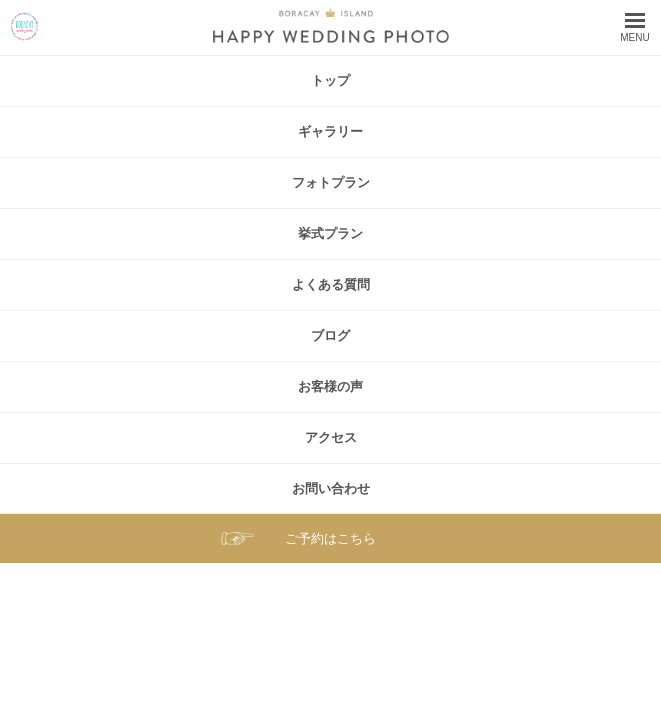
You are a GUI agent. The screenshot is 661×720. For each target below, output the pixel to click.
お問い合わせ (331, 488)
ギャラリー (330, 131)
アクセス (331, 437)
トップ (330, 80)
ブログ (330, 335)
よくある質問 (331, 284)
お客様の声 (330, 386)
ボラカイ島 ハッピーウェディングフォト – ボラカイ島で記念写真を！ (24, 26)
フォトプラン (331, 182)
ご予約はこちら (330, 538)
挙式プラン (330, 233)
